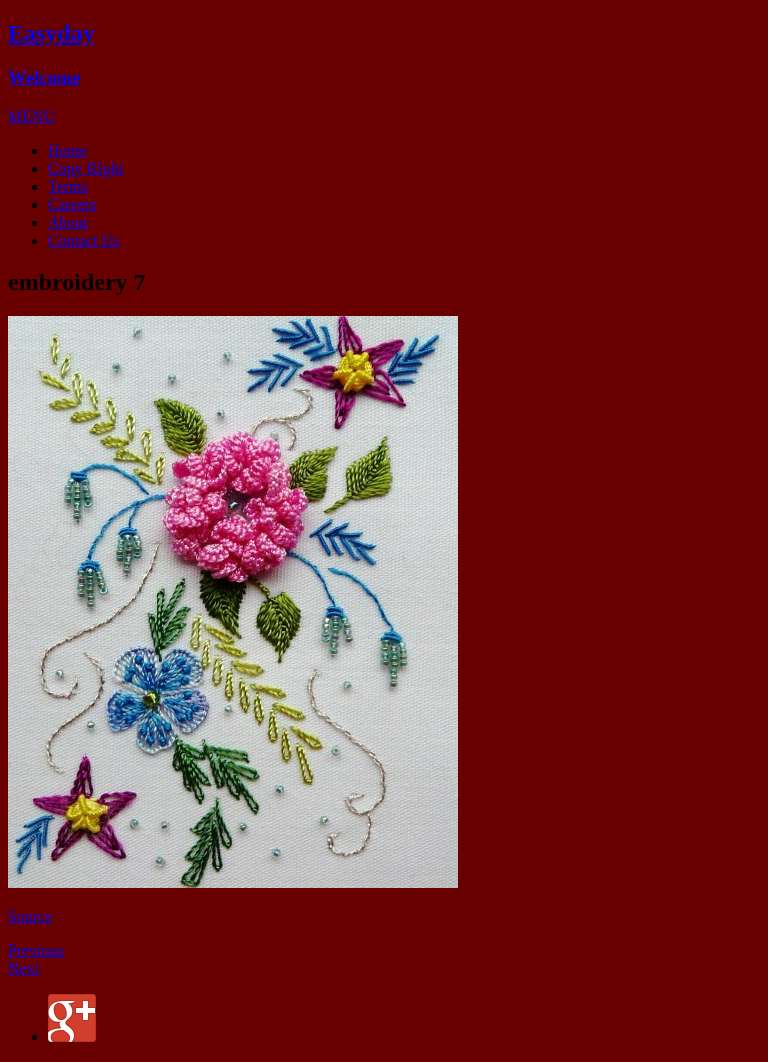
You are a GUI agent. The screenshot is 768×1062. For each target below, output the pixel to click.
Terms (68, 186)
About (68, 222)
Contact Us (84, 240)
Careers (72, 204)
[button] (31, 116)
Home (67, 150)
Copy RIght (85, 168)
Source (30, 916)
